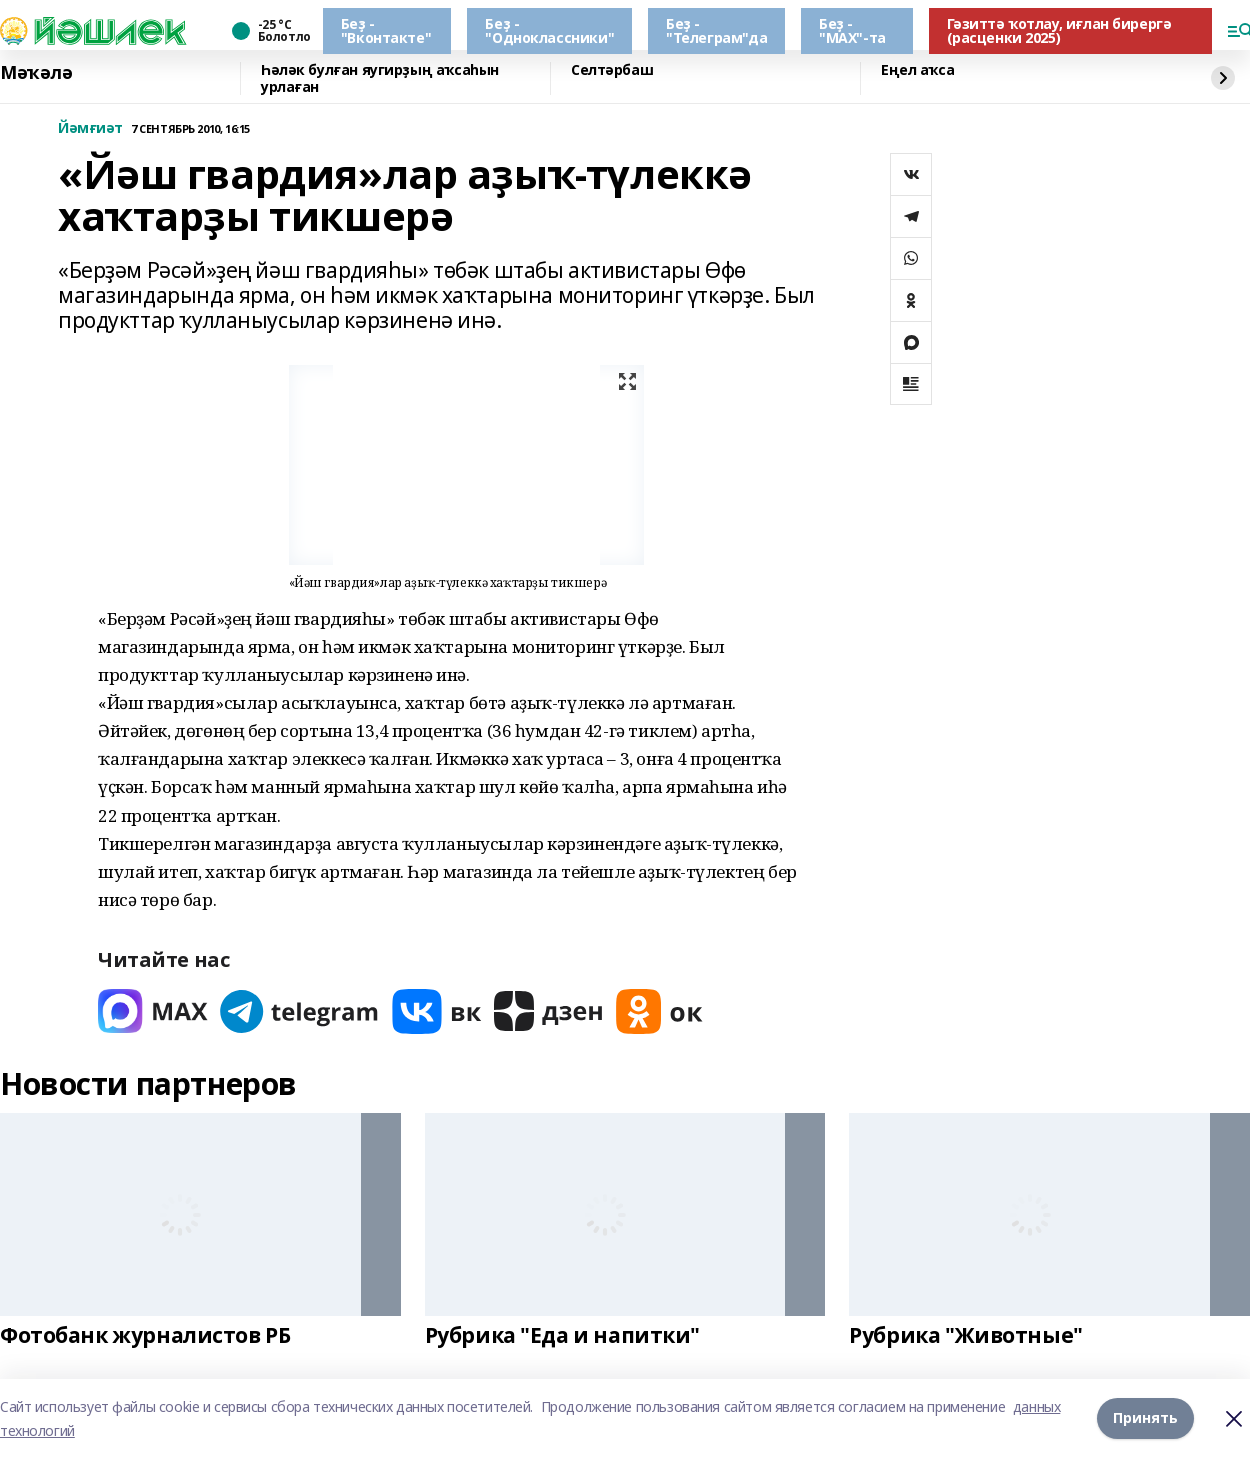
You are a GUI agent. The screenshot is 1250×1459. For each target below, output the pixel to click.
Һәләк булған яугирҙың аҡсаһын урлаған (380, 78)
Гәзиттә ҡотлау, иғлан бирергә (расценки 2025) (1059, 30)
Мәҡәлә (36, 73)
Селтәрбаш (612, 70)
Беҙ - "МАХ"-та (852, 30)
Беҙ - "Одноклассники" (549, 30)
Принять (1145, 1418)
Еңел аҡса (917, 70)
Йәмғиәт (90, 128)
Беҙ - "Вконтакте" (386, 30)
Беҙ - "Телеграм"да (716, 30)
